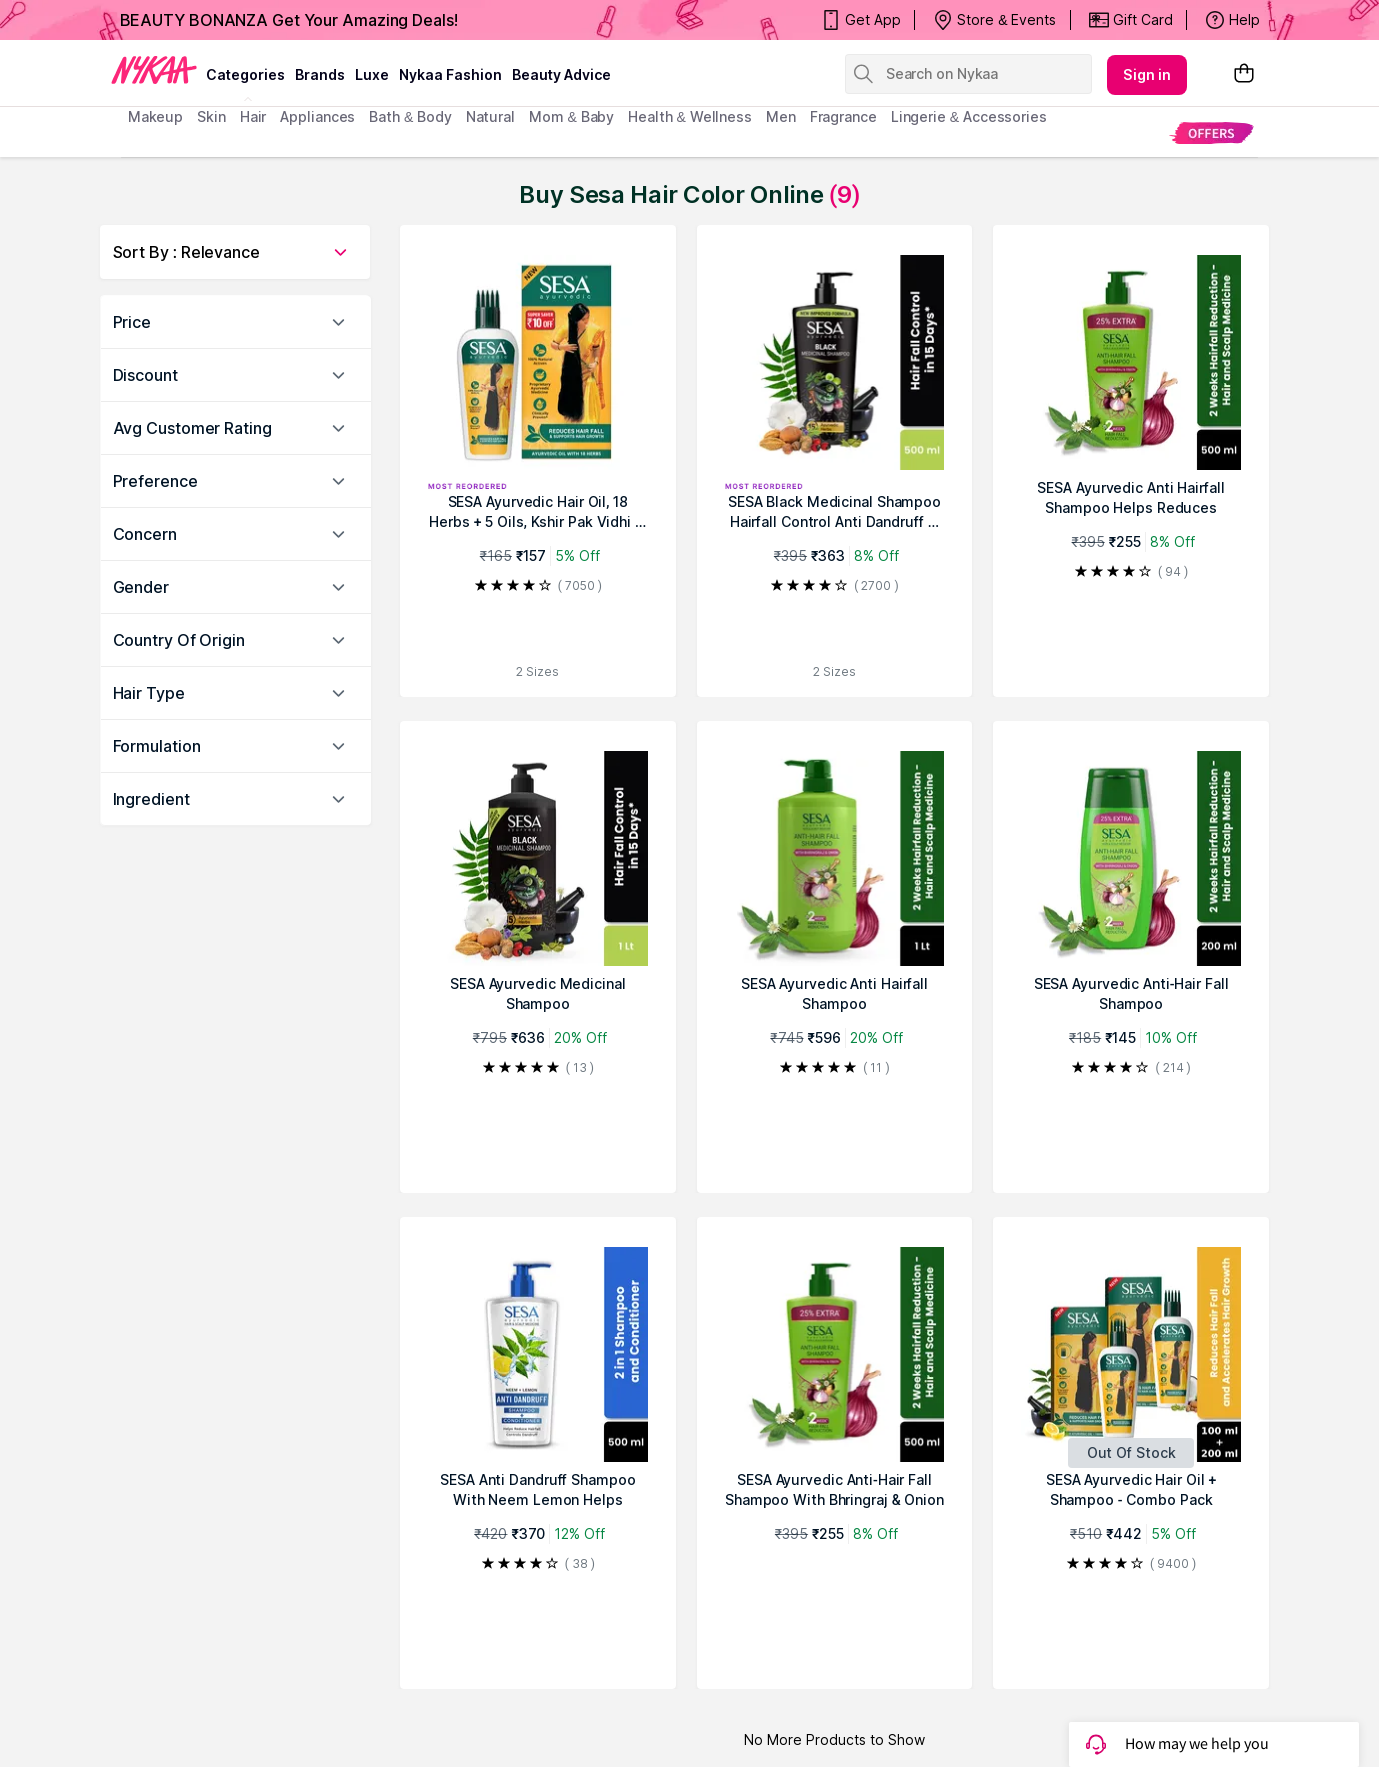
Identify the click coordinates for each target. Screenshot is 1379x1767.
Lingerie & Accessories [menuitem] (969, 116)
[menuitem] (1211, 132)
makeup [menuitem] (155, 116)
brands (320, 74)
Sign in (1147, 74)
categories (245, 74)
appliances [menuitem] (317, 116)
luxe (372, 74)
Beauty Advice (561, 74)
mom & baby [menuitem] (571, 116)
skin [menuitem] (211, 116)
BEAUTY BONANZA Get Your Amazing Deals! (289, 20)
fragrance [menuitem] (843, 116)
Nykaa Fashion (450, 74)
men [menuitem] (781, 116)
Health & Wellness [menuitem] (690, 116)
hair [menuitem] (253, 116)
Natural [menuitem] (490, 116)
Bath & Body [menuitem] (410, 116)
